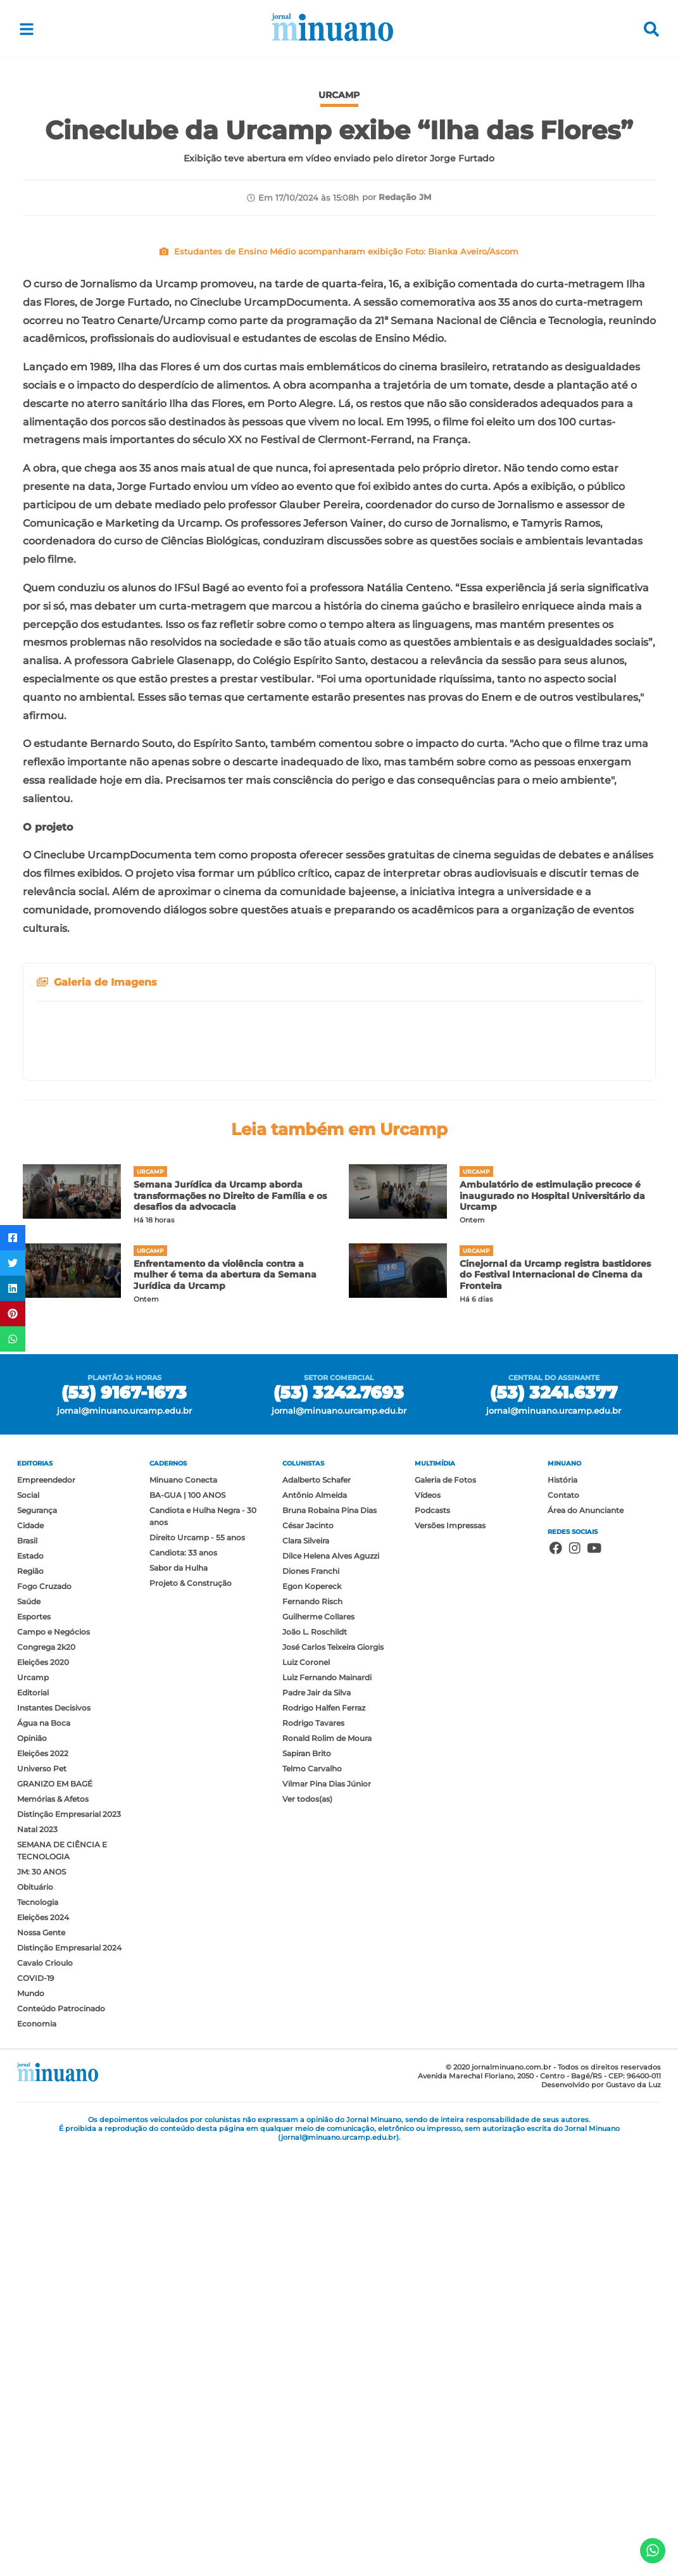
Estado (30, 1977)
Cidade (30, 1947)
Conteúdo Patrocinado (61, 2430)
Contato (563, 1916)
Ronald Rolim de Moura (327, 2159)
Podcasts (432, 1932)
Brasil (27, 1962)
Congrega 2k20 (46, 2068)
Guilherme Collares (318, 2038)
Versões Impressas (450, 1947)
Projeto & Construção (190, 2004)
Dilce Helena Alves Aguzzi (330, 1977)
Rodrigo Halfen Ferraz (323, 2129)
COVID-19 (35, 2399)
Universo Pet (41, 2190)
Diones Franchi (310, 1992)
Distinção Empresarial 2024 (69, 2369)
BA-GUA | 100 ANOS (187, 1916)
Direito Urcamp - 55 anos (197, 1959)
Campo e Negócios (53, 2053)
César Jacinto (308, 1947)
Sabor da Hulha (178, 1989)
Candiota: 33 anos (183, 1974)
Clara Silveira (305, 1962)
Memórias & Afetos (53, 2220)
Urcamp (33, 2099)
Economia (36, 2445)
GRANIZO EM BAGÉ (54, 2205)
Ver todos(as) (307, 2220)
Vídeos (428, 1916)
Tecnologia (37, 2323)
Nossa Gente (41, 2354)
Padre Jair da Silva (316, 2114)
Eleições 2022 (42, 2175)
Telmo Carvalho (312, 2190)
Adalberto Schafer (316, 1901)
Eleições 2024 (43, 2339)
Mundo (30, 2415)
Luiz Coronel (306, 2084)
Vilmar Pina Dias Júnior (326, 2205)
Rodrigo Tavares (313, 2144)
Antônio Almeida (314, 1916)
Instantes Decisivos (54, 2129)
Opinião (32, 2159)
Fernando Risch (312, 2023)
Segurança (37, 1932)
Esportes (34, 2038)
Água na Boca (43, 2144)
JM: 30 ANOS (41, 2293)
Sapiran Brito (306, 2175)
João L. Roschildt (314, 2053)
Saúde (29, 2023)
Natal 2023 (37, 2251)
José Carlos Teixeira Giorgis (333, 2068)
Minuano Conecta (183, 1901)
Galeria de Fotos (445, 1901)
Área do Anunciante (586, 1932)
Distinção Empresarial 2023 (69, 2235)
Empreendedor (46, 1901)
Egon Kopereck (311, 2008)
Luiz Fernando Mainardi (327, 2099)
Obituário (35, 2308)
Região (30, 1992)
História (562, 1901)
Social (28, 1916)
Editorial (33, 2114)
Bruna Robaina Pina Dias (329, 1932)
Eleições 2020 (43, 2084)
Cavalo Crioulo (45, 2384)
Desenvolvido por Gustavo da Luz (601, 2506)
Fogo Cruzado (44, 2008)
